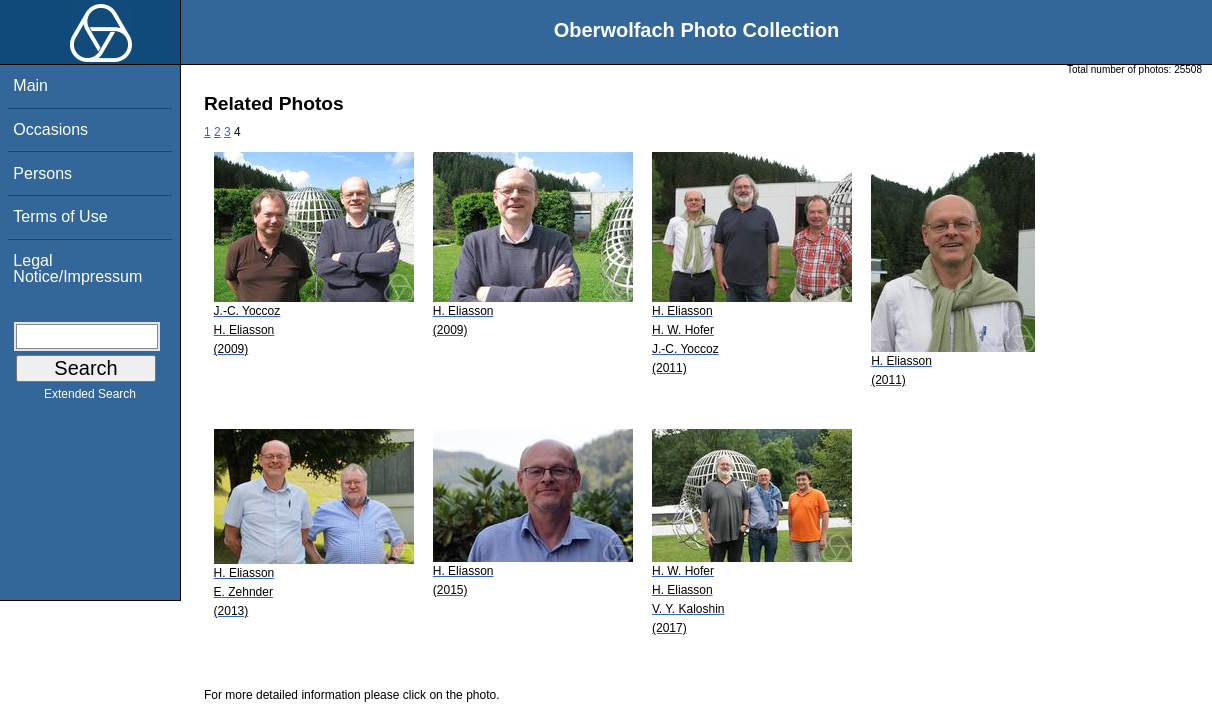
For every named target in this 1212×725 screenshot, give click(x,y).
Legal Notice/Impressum (77, 268)
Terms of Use (60, 216)
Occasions (50, 129)
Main (30, 85)
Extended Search (90, 398)
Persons (42, 173)
